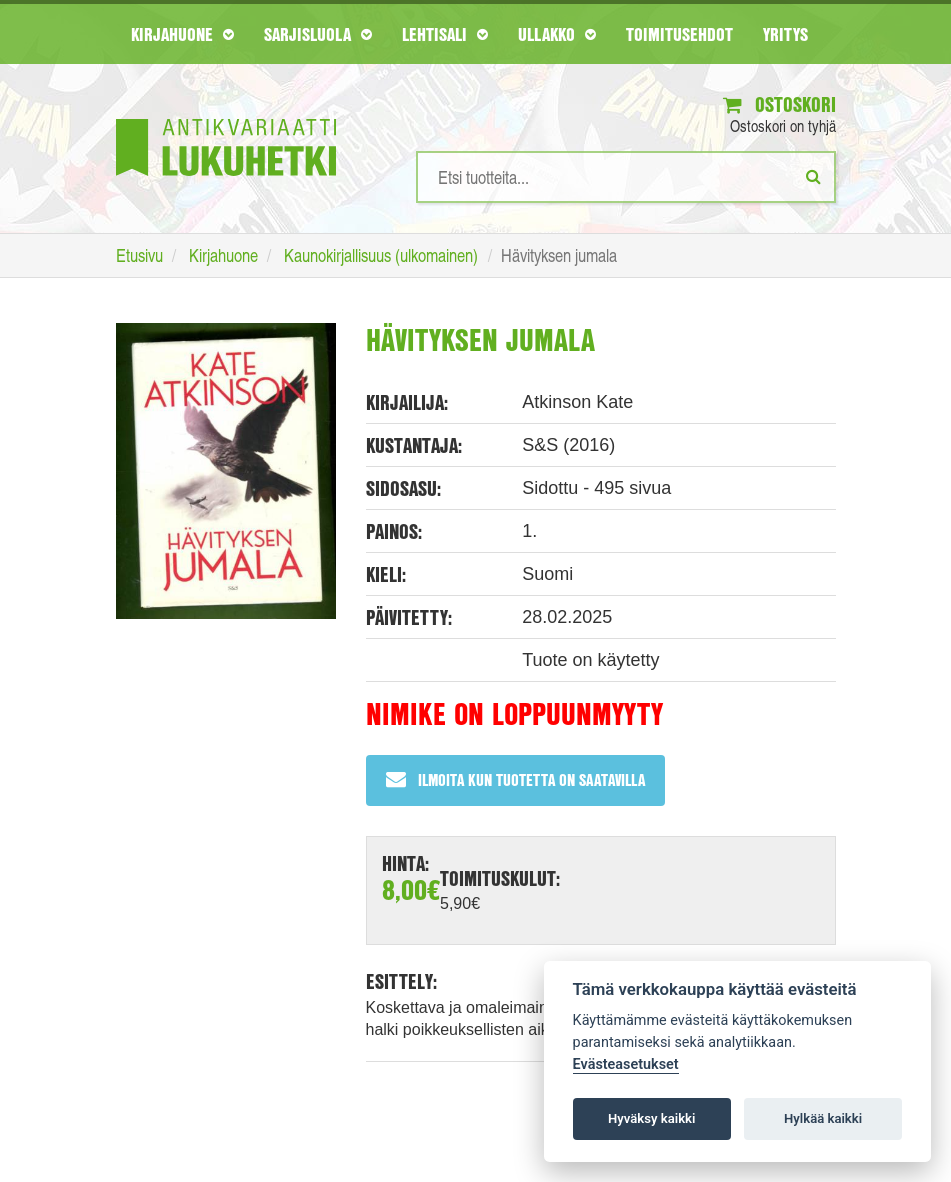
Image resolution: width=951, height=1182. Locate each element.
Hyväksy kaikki (651, 1118)
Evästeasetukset (626, 1064)
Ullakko (557, 34)
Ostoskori (779, 104)
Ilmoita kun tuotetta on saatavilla (515, 779)
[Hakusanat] (626, 177)
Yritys (785, 34)
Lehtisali (445, 34)
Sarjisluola (318, 34)
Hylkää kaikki (823, 1118)
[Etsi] (813, 176)
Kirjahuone (182, 34)
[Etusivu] (226, 117)
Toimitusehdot (679, 34)
